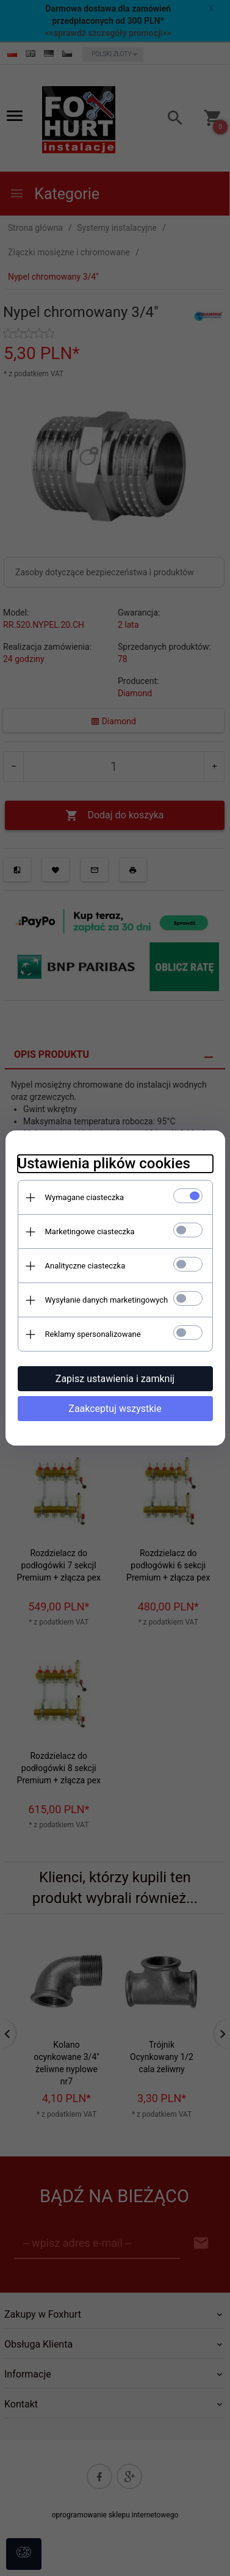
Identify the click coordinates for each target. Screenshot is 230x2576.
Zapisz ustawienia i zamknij (115, 1378)
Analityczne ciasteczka (85, 1265)
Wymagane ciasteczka (84, 1197)
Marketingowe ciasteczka (90, 1231)
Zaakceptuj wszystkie (114, 1408)
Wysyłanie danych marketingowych (106, 1299)
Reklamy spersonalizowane (93, 1334)
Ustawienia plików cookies (104, 1163)
